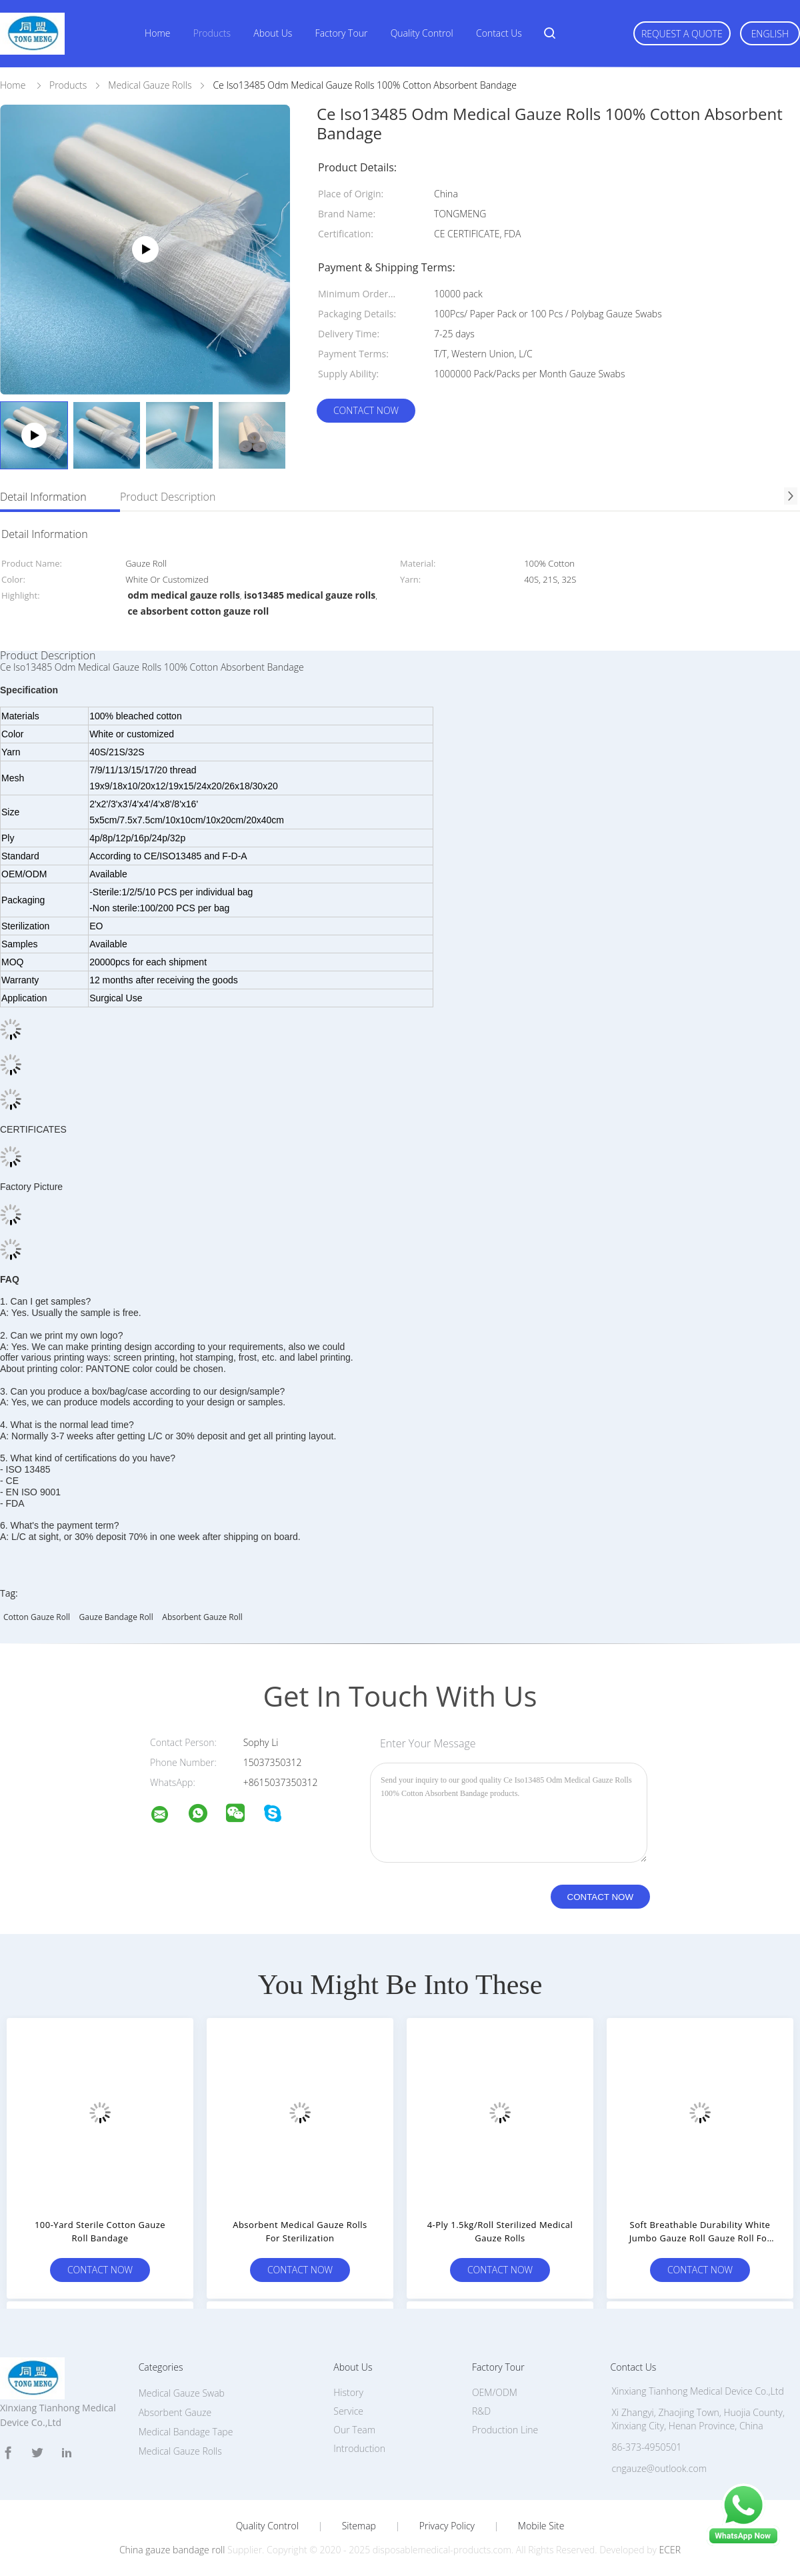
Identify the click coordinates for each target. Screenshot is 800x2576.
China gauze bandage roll (172, 2549)
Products (212, 33)
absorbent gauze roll (202, 1617)
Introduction (359, 2448)
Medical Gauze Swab (182, 2393)
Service (348, 2411)
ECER (670, 2549)
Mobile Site (541, 2526)
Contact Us (499, 33)
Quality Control (422, 33)
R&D (481, 2411)
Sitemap (359, 2526)
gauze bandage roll (116, 1617)
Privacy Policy (447, 2526)
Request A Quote (682, 33)
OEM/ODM (494, 2392)
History (348, 2392)
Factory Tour (341, 33)
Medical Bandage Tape (186, 2431)
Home (157, 33)
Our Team (354, 2429)
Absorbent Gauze (175, 2412)
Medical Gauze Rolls (180, 2451)
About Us (272, 33)
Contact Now (366, 410)
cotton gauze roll (36, 1617)
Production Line (505, 2429)
